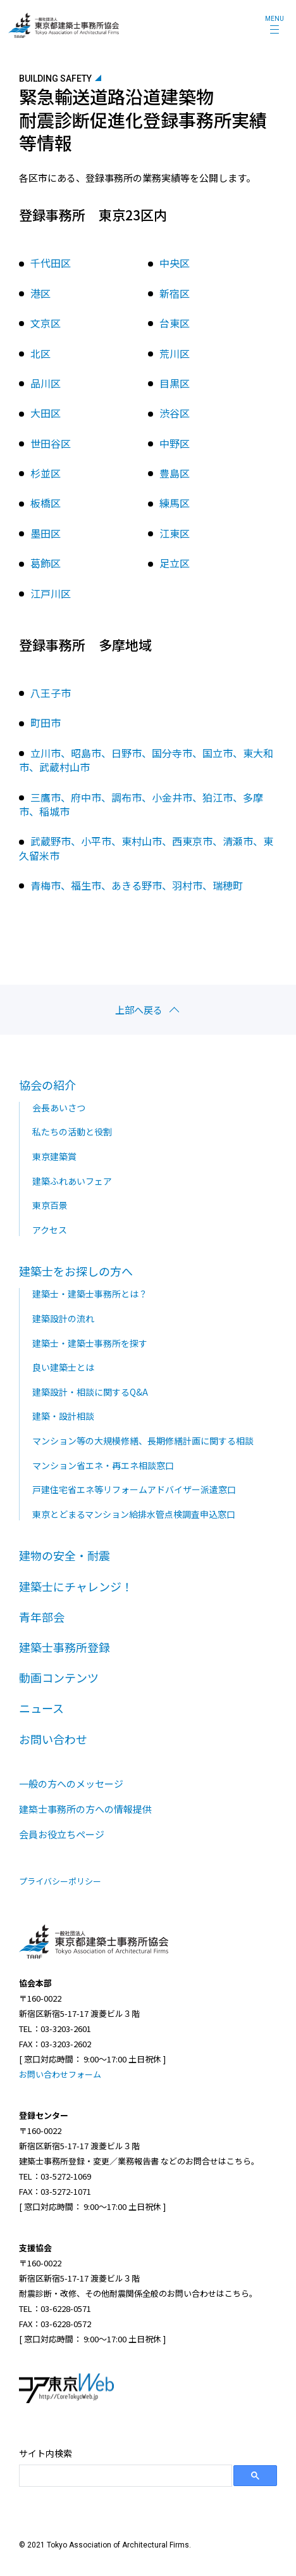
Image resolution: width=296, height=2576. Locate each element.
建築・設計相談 (63, 1416)
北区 (40, 353)
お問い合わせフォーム (60, 2074)
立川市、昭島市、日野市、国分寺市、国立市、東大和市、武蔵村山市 (146, 759)
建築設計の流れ (63, 1318)
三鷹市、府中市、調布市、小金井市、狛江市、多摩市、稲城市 (141, 804)
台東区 (174, 323)
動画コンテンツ (59, 1677)
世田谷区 (50, 443)
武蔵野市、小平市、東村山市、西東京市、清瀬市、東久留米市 (146, 847)
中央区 (174, 262)
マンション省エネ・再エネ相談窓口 (103, 1465)
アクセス (49, 1229)
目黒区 (174, 383)
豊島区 (174, 473)
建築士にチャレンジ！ (76, 1586)
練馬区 (174, 502)
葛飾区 (45, 563)
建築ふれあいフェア (72, 1181)
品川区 (45, 383)
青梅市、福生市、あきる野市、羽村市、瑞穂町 (136, 885)
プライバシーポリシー (60, 1881)
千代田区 (50, 262)
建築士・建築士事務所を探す (89, 1343)
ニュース (41, 1708)
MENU (274, 18)
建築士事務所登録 (64, 1647)
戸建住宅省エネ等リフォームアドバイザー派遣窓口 (134, 1489)
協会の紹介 (47, 1084)
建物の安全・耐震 (64, 1555)
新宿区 (174, 293)
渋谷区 (174, 412)
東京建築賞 (54, 1156)
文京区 (45, 323)
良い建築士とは (63, 1367)
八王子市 (50, 692)
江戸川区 (50, 593)
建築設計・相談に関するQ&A (90, 1392)
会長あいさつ (58, 1107)
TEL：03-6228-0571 (55, 2308)
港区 (40, 293)
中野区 (174, 443)
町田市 (45, 722)
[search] (124, 2476)
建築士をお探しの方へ (76, 1271)
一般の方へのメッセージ (71, 1783)
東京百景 (50, 1205)
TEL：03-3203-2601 (55, 2029)
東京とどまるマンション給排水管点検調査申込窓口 (133, 1514)
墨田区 (45, 533)
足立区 (174, 563)
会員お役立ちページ (61, 1834)
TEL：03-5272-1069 (55, 2176)
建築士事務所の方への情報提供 (85, 1808)
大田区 (45, 412)
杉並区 (45, 473)
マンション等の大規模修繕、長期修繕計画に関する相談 (143, 1440)
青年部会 (42, 1616)
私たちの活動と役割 (72, 1131)
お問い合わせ (53, 1739)
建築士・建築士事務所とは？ (89, 1293)
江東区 (174, 533)
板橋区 (45, 502)
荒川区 (174, 353)
